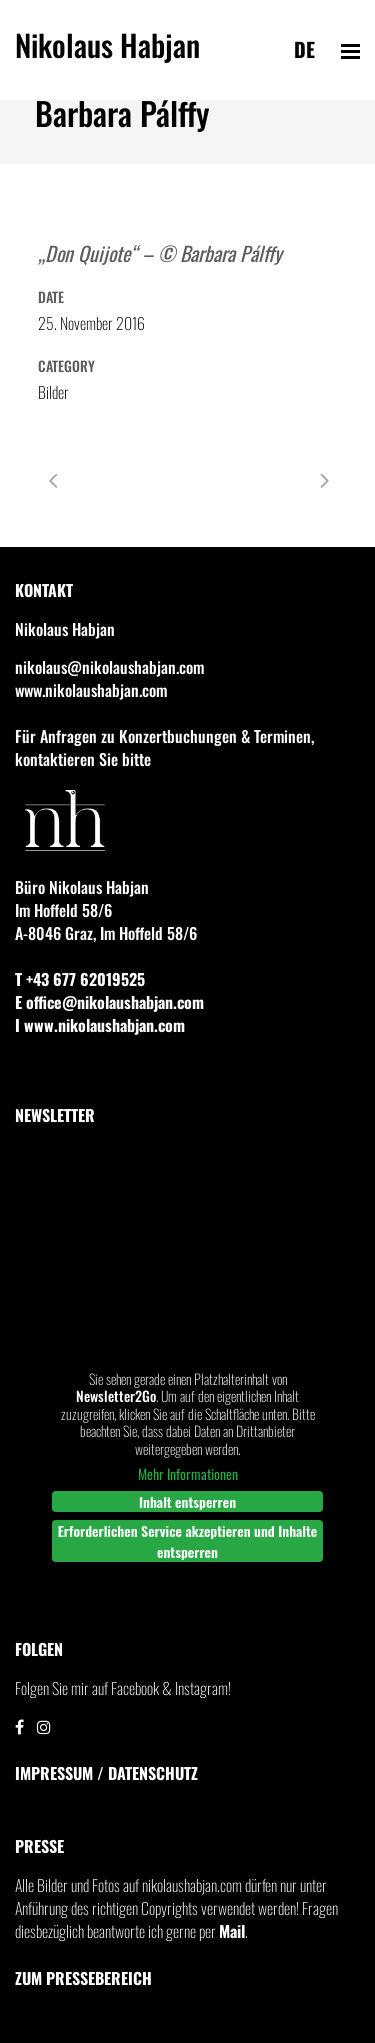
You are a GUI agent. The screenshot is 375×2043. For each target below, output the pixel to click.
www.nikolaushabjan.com (91, 690)
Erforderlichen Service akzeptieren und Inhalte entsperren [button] (188, 1541)
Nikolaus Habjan (107, 53)
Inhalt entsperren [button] (187, 1501)
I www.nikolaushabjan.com (100, 1025)
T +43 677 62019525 (80, 979)
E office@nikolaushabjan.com (109, 1002)
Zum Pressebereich (83, 1978)
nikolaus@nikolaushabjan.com (109, 667)
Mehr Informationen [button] (188, 1474)
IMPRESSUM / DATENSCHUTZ (106, 1773)
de (304, 49)
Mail (232, 1931)
